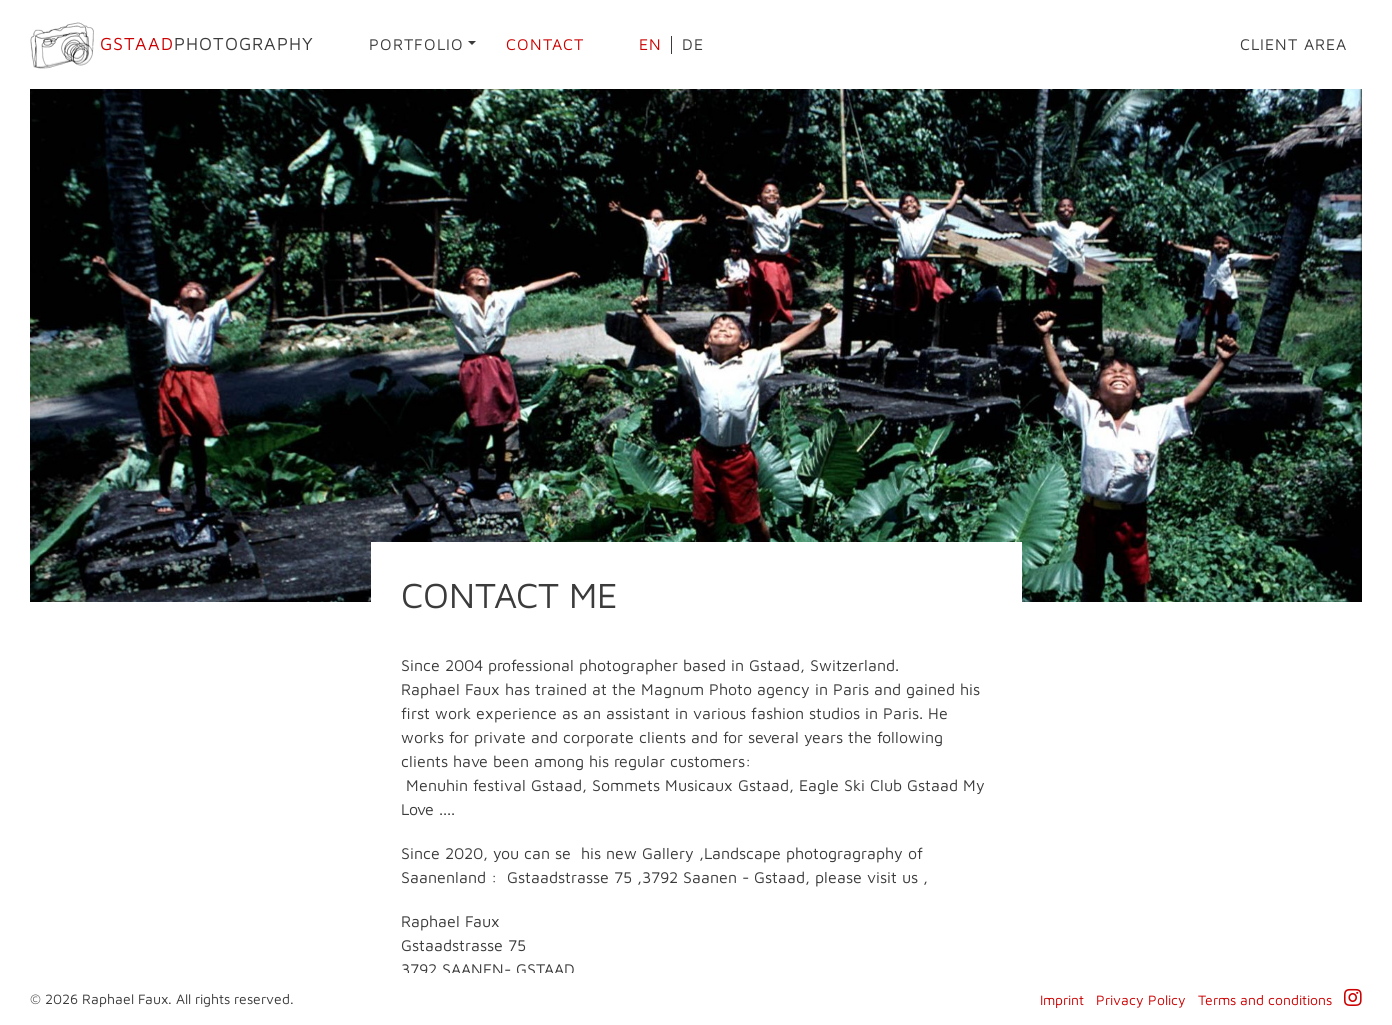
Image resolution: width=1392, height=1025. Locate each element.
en (650, 44)
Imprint (1062, 999)
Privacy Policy (1141, 999)
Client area (1293, 44)
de (693, 44)
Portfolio (416, 44)
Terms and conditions (1265, 999)
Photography (172, 45)
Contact (545, 44)
